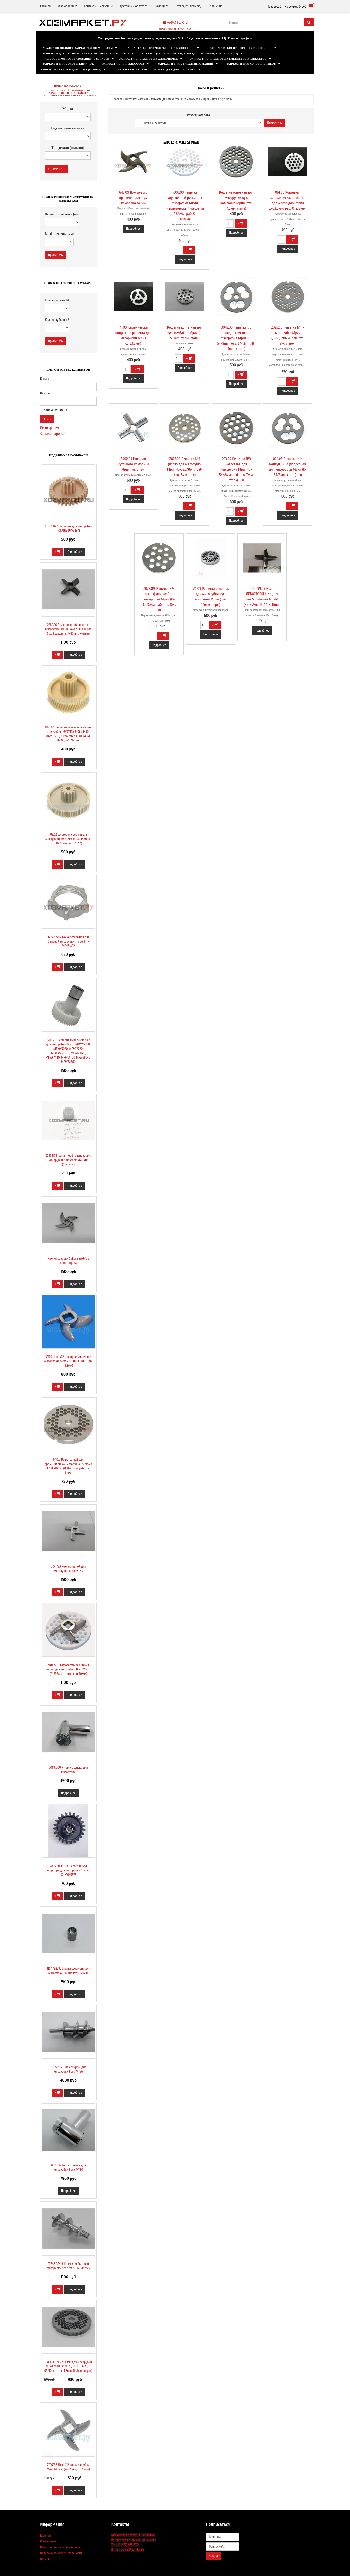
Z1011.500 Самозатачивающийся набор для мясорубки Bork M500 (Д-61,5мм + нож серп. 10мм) (68, 1669)
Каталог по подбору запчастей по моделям (77, 48)
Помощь (159, 6)
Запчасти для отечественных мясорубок (160, 48)
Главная (45, 6)
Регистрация (49, 428)
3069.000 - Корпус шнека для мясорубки (68, 1769)
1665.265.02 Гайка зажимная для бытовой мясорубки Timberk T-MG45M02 (68, 941)
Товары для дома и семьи (174, 69)
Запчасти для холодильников (251, 64)
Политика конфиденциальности (61, 2553)
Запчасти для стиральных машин (185, 64)
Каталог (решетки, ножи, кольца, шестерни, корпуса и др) (190, 53)
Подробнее (133, 229)
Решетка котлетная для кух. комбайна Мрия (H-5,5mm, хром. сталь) (185, 332)
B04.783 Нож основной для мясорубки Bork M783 (68, 1568)
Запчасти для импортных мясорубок (241, 48)
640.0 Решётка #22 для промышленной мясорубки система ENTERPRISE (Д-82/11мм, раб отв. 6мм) (68, 1466)
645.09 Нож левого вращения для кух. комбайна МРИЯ (133, 197)
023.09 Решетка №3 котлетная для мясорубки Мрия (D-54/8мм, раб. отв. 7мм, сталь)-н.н (236, 469)
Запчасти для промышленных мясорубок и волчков (86, 53)
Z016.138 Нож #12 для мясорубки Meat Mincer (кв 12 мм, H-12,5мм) (68, 2467)
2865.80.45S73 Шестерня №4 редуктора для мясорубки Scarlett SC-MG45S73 (68, 1870)
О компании (66, 6)
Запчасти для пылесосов (123, 64)
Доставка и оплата (132, 6)
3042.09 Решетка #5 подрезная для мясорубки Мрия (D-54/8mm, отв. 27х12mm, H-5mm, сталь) (236, 338)
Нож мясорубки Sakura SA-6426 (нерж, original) (68, 1260)
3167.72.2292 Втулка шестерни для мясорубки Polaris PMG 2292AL (68, 1971)
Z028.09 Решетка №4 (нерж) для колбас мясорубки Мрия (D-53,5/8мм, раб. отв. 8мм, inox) (159, 599)
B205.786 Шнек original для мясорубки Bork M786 (68, 2069)
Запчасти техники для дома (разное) (71, 69)
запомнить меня (55, 410)
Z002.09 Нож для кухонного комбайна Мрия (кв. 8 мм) (133, 464)
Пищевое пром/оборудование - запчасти (76, 58)
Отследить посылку (188, 6)
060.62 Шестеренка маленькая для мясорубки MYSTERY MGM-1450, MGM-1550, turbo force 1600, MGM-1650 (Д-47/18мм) (68, 733)
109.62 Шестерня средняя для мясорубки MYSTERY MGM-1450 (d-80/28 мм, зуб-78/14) (68, 838)
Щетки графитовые (132, 69)
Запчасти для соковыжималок (68, 63)
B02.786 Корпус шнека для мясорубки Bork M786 (68, 2167)
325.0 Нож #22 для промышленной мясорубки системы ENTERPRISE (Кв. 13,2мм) (68, 1361)
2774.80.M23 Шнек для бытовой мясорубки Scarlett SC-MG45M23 (68, 2266)
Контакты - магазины (98, 6)
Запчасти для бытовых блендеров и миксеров (228, 58)
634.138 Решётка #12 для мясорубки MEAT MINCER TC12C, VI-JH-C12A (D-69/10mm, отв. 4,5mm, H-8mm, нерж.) (68, 2366)
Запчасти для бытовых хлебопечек (148, 58)
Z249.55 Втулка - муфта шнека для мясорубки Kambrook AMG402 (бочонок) (68, 1160)
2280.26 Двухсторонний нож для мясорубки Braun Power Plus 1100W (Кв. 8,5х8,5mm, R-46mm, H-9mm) (68, 629)
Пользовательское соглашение (60, 2547)
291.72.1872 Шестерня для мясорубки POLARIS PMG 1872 (68, 528)
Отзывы (45, 2559)
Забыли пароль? (52, 434)
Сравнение (216, 6)
